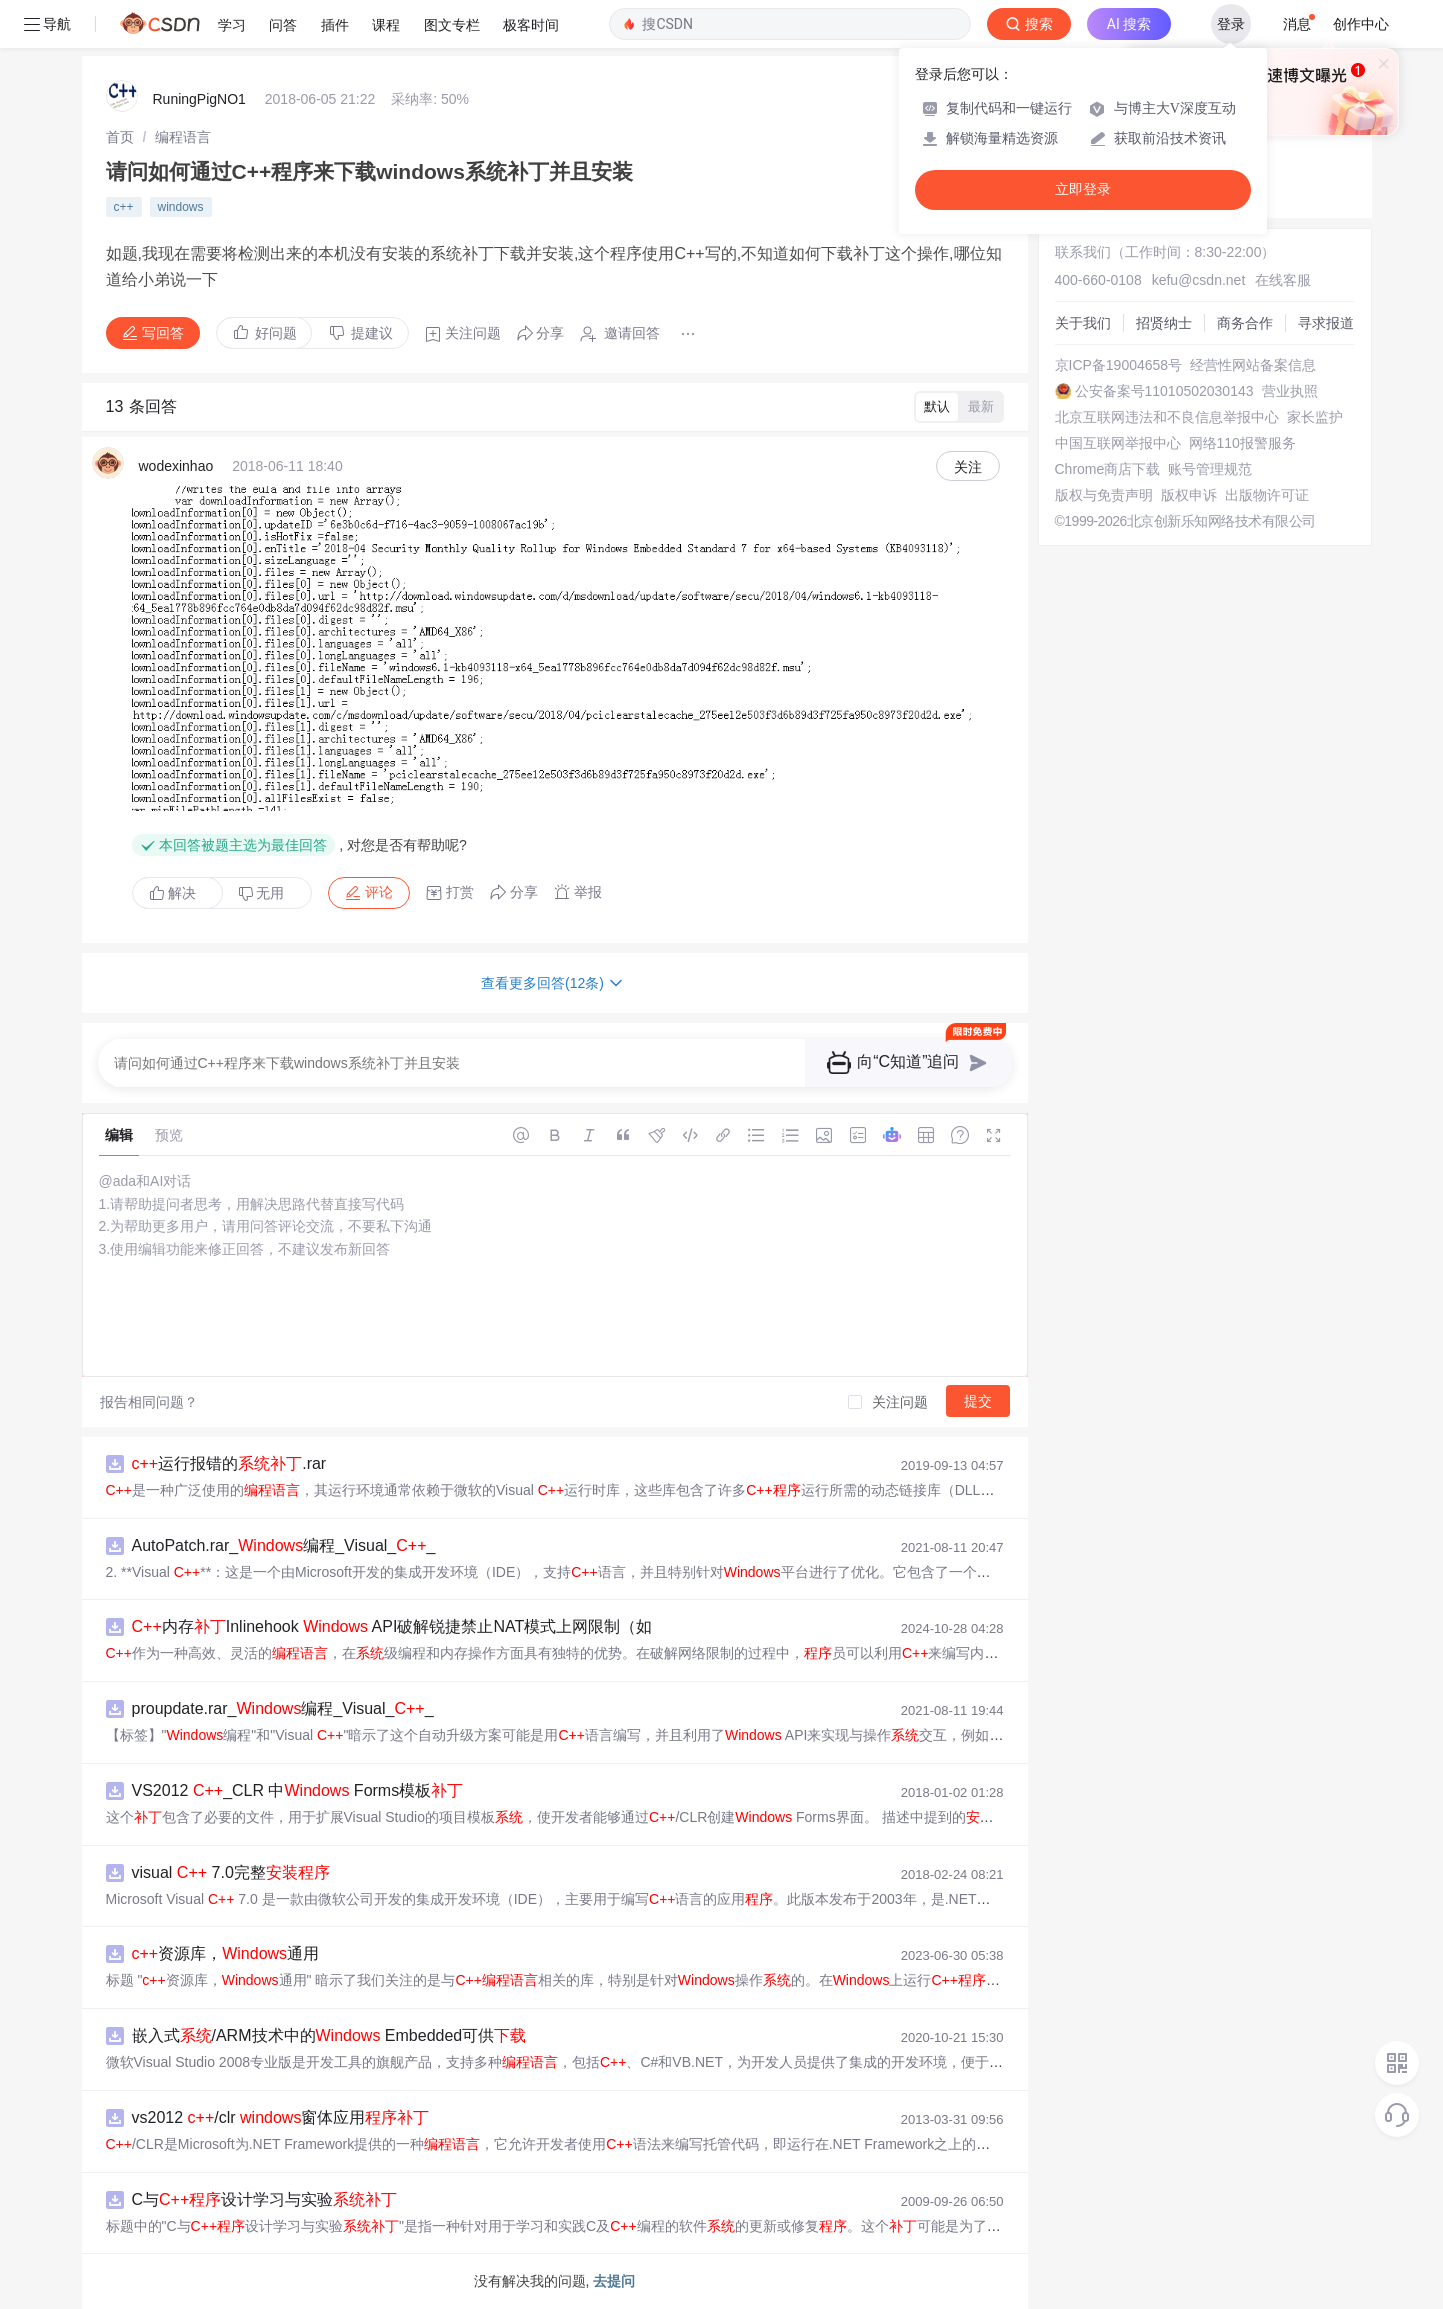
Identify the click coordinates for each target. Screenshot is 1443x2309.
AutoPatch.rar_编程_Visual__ (284, 1545)
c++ (124, 207)
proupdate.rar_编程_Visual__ (283, 1708)
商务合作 (1245, 323)
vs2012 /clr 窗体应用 (281, 2117)
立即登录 (1083, 189)
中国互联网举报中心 (1118, 443)
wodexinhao (176, 466)
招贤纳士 (1164, 323)
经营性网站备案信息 (1253, 365)
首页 (120, 137)
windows (181, 207)
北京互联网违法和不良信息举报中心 (1167, 417)
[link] (120, 137)
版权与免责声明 (1104, 495)
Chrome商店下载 (1108, 469)
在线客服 (1283, 280)
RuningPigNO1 (199, 99)
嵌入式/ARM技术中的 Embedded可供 (329, 2035)
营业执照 (1290, 391)
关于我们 (1083, 323)
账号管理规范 (1210, 469)
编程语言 (183, 137)
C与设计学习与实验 (265, 2199)
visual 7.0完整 (231, 1872)
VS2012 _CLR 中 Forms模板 (298, 1790)
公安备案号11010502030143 (1164, 391)
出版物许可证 (1267, 495)
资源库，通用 (226, 1953)
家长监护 (1315, 417)
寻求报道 (1326, 323)
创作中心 (1361, 24)
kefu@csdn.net (1199, 280)
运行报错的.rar (229, 1463)
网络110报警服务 (1242, 443)
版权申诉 (1189, 495)
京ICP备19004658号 (1119, 365)
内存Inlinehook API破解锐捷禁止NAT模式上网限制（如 (392, 1626)
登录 (1231, 24)
